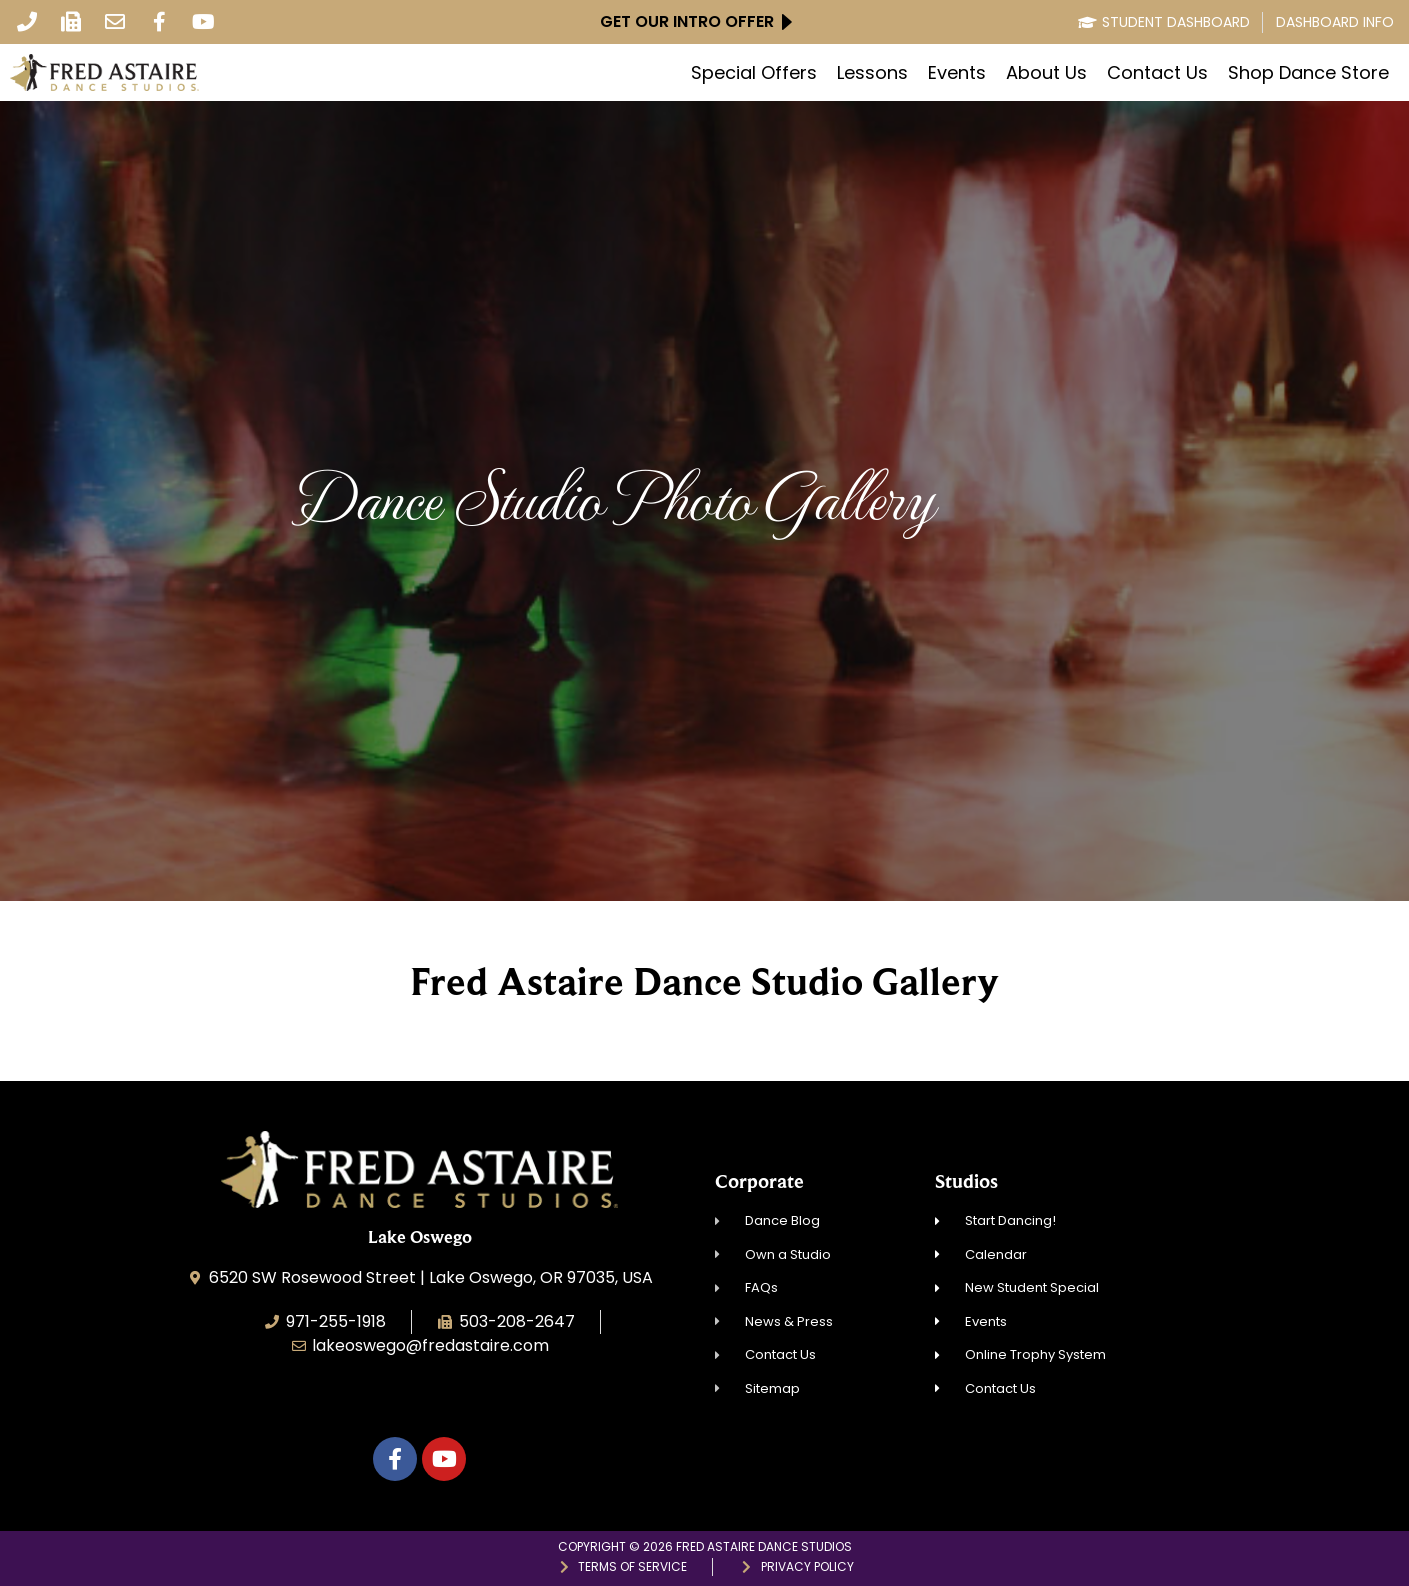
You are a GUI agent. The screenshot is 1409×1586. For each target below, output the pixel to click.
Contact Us (1157, 73)
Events (957, 73)
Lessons (872, 73)
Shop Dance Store (1308, 73)
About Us (1046, 73)
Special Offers (754, 73)
